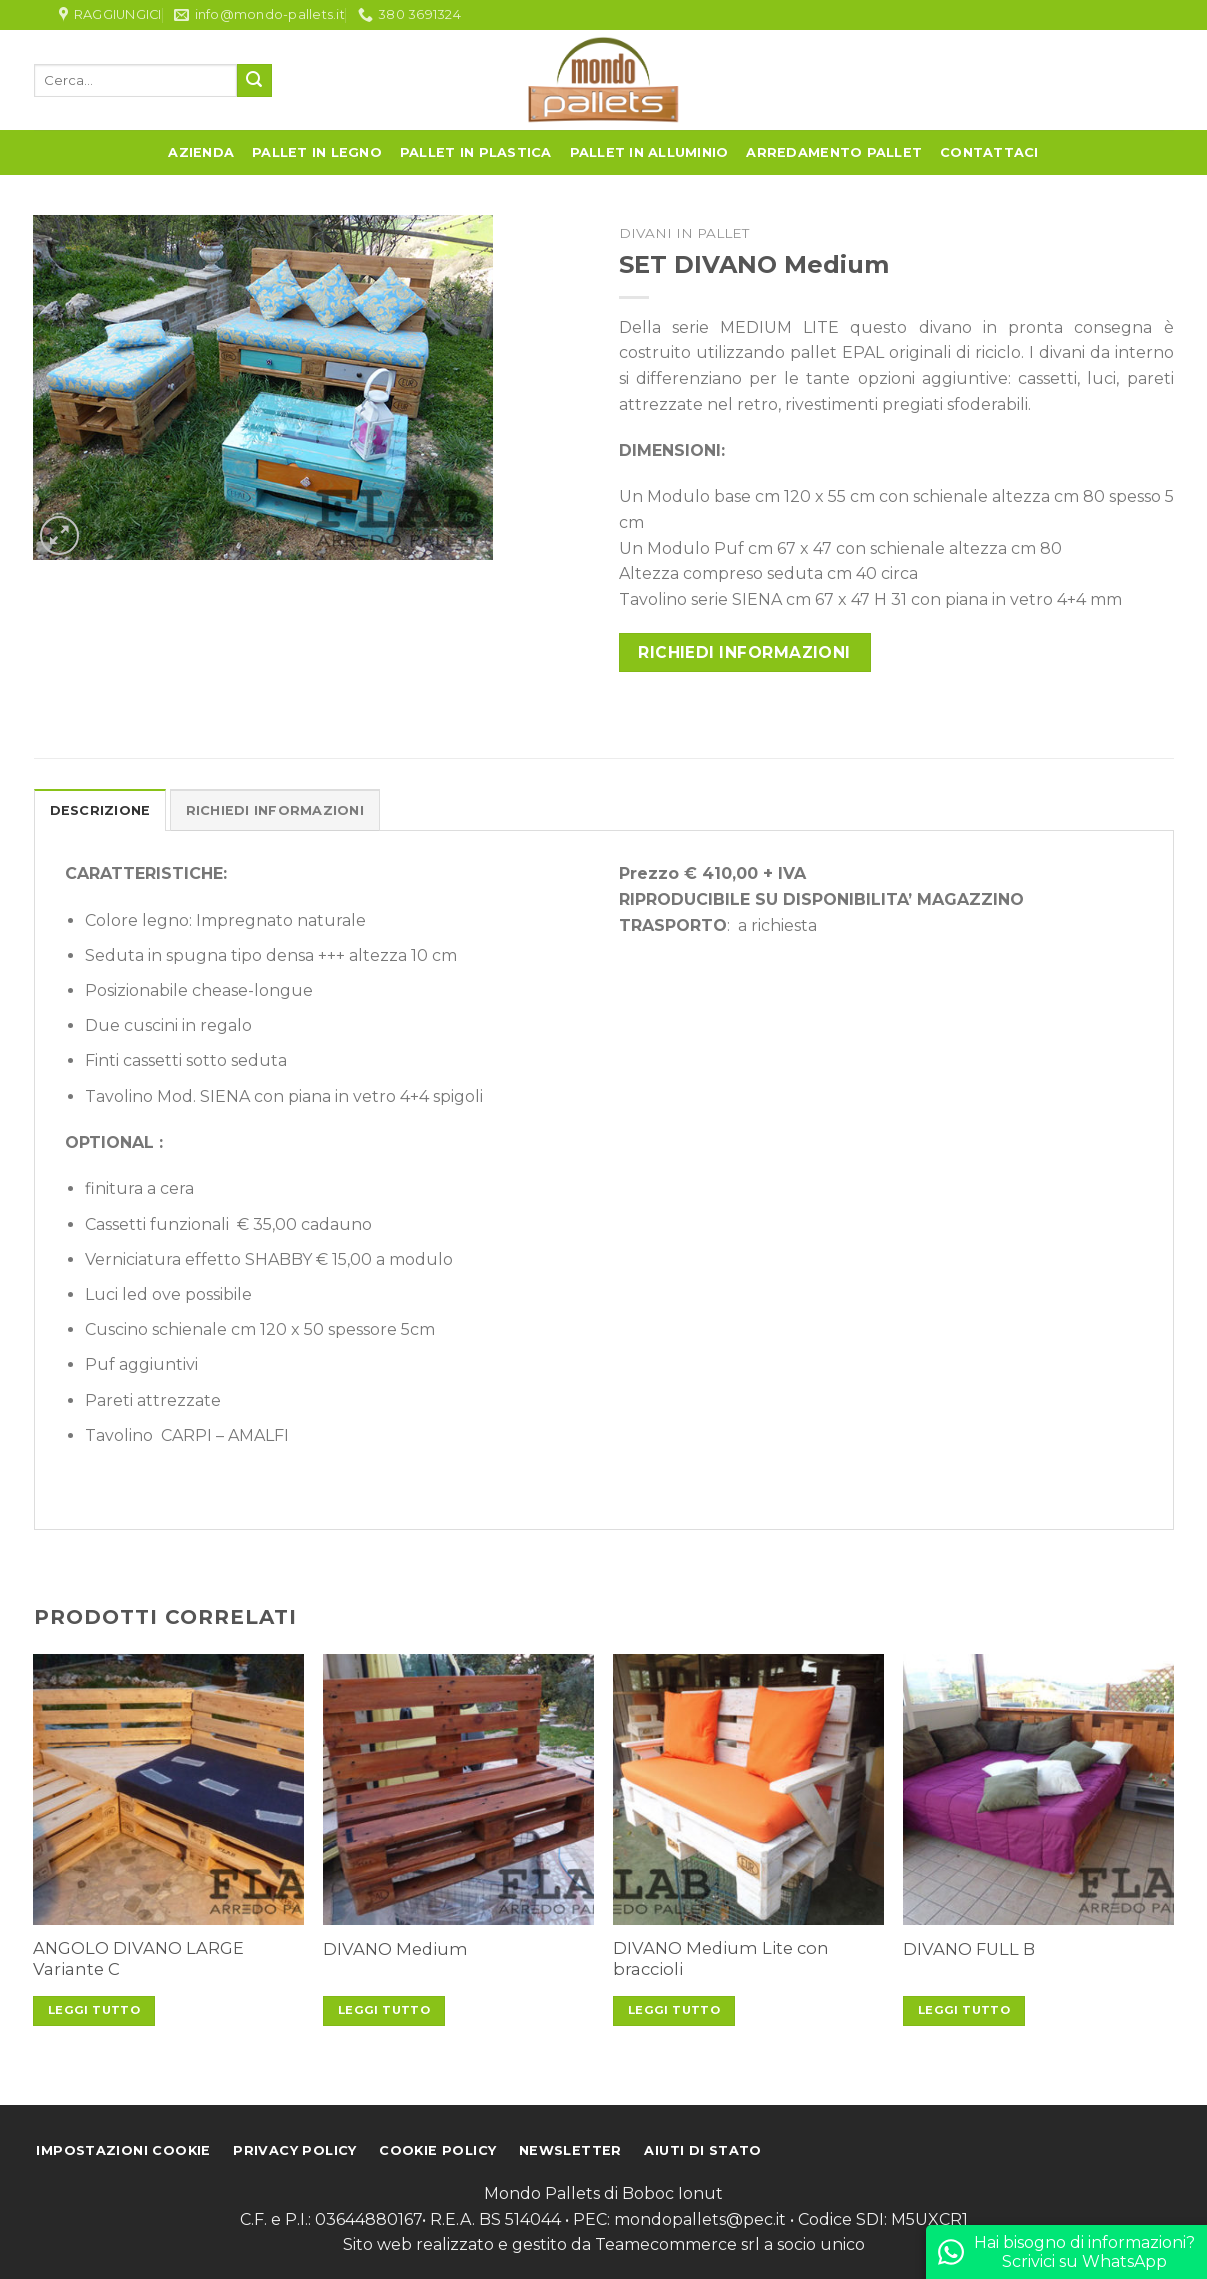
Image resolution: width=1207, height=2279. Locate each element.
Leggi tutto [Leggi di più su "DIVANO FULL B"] (964, 2010)
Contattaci (989, 152)
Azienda (201, 152)
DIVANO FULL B (969, 1949)
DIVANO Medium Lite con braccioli (721, 1959)
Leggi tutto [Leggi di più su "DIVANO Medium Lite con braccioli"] (674, 2010)
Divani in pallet (684, 233)
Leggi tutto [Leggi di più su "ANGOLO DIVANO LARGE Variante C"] (94, 2010)
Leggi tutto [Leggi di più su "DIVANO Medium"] (384, 2010)
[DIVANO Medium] (458, 1789)
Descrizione (100, 810)
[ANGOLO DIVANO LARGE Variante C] (168, 1789)
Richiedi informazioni (744, 652)
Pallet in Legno (317, 152)
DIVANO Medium (395, 1949)
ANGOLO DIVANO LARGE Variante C (138, 1959)
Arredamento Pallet (834, 152)
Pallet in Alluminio (649, 152)
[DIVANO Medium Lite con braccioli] (748, 1789)
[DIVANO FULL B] (1038, 1789)
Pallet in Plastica (476, 152)
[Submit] (254, 81)
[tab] (100, 810)
